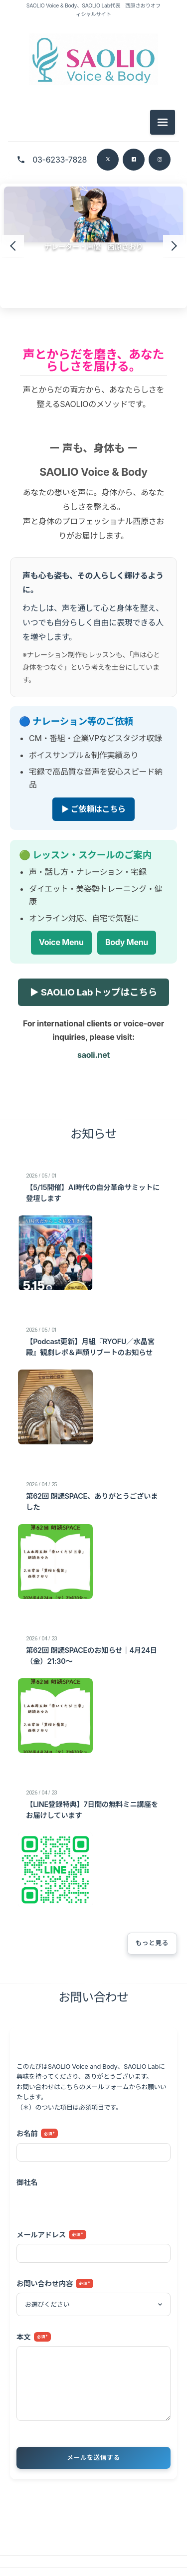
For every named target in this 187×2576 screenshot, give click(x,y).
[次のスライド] (174, 246)
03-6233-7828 (59, 160)
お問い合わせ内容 (54, 2283)
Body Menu (126, 943)
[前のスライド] (13, 246)
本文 (33, 2337)
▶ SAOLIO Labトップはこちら (93, 992)
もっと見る (152, 1943)
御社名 (26, 2183)
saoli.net (93, 1055)
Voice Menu (61, 943)
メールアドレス (51, 2234)
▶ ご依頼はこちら (93, 809)
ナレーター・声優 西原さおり (93, 247)
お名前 (37, 2134)
